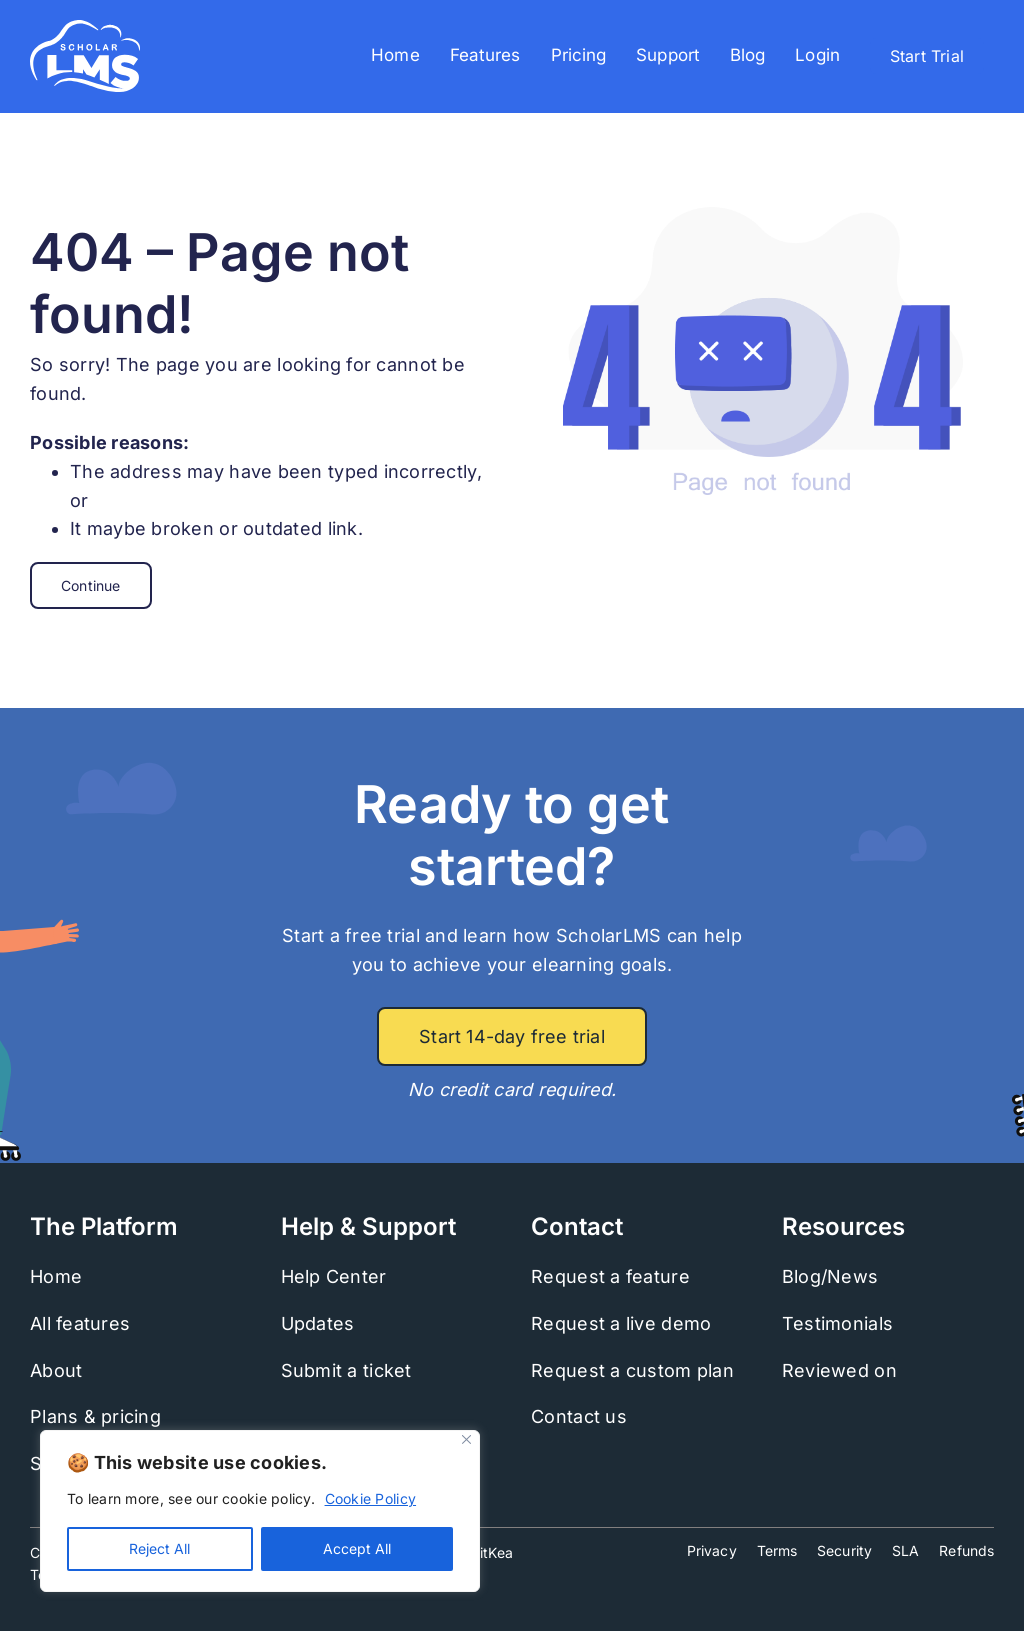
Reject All (159, 1548)
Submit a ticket (346, 1370)
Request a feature (610, 1276)
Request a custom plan (632, 1370)
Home (56, 1276)
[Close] (466, 1439)
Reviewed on (839, 1370)
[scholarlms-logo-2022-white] (85, 28)
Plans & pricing (95, 1416)
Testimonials (837, 1323)
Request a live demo (621, 1323)
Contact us (579, 1416)
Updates (318, 1323)
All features (80, 1323)
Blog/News (830, 1276)
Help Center (334, 1276)
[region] (260, 1511)
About (56, 1370)
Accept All (357, 1548)
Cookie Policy (371, 1498)
